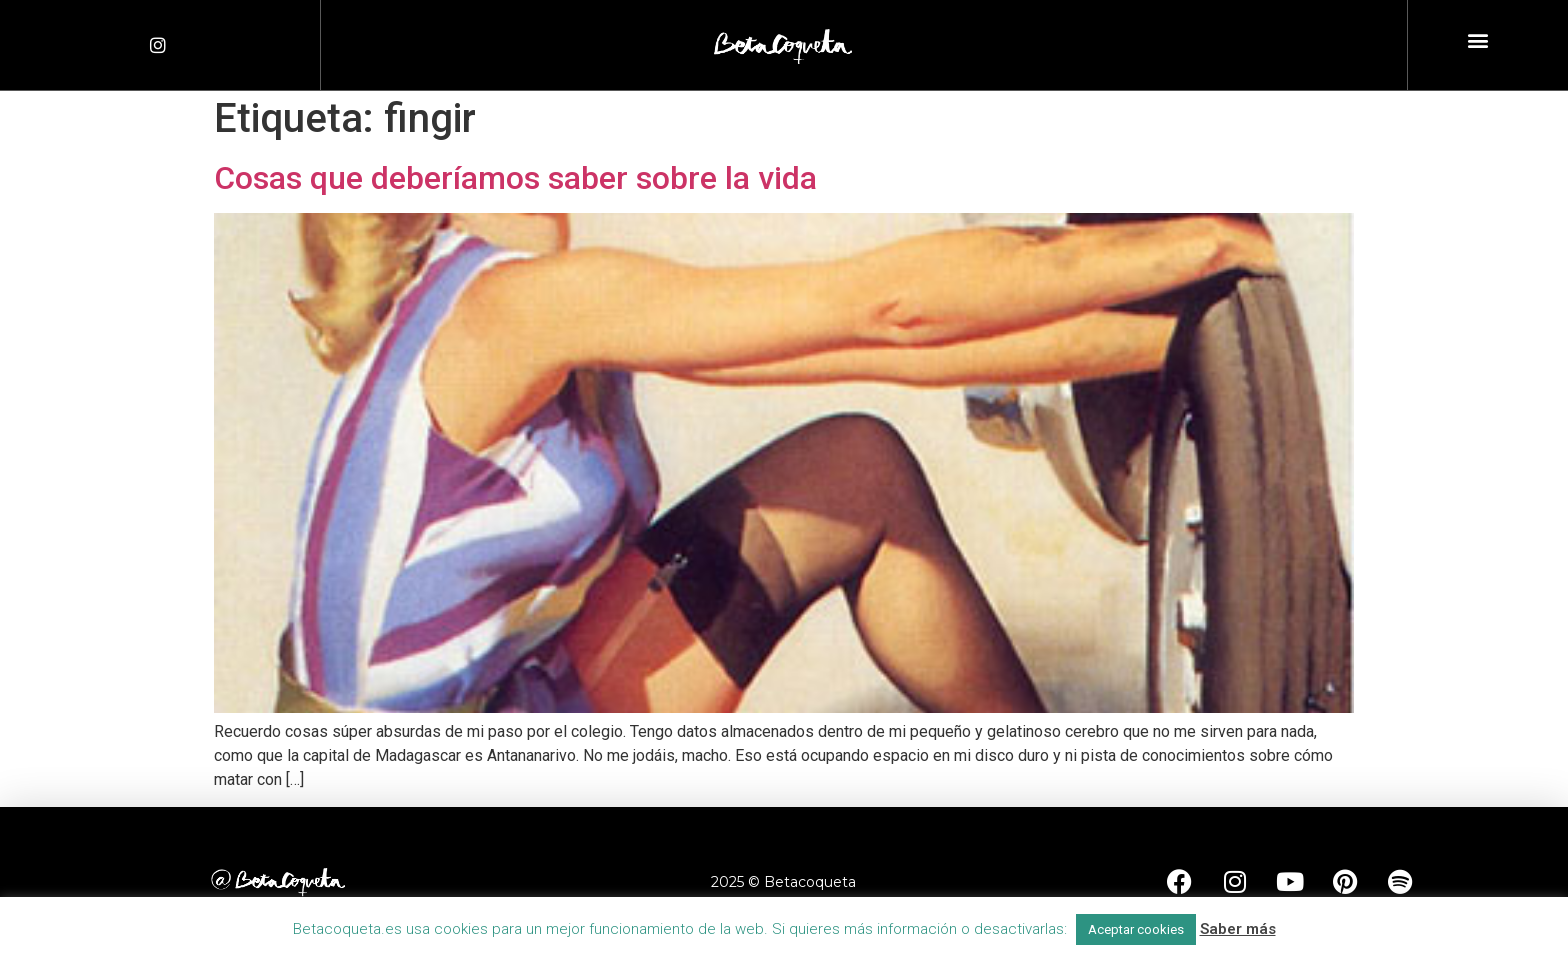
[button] (1477, 40)
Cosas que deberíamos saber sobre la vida (515, 178)
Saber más (1238, 929)
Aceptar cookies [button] (1136, 929)
